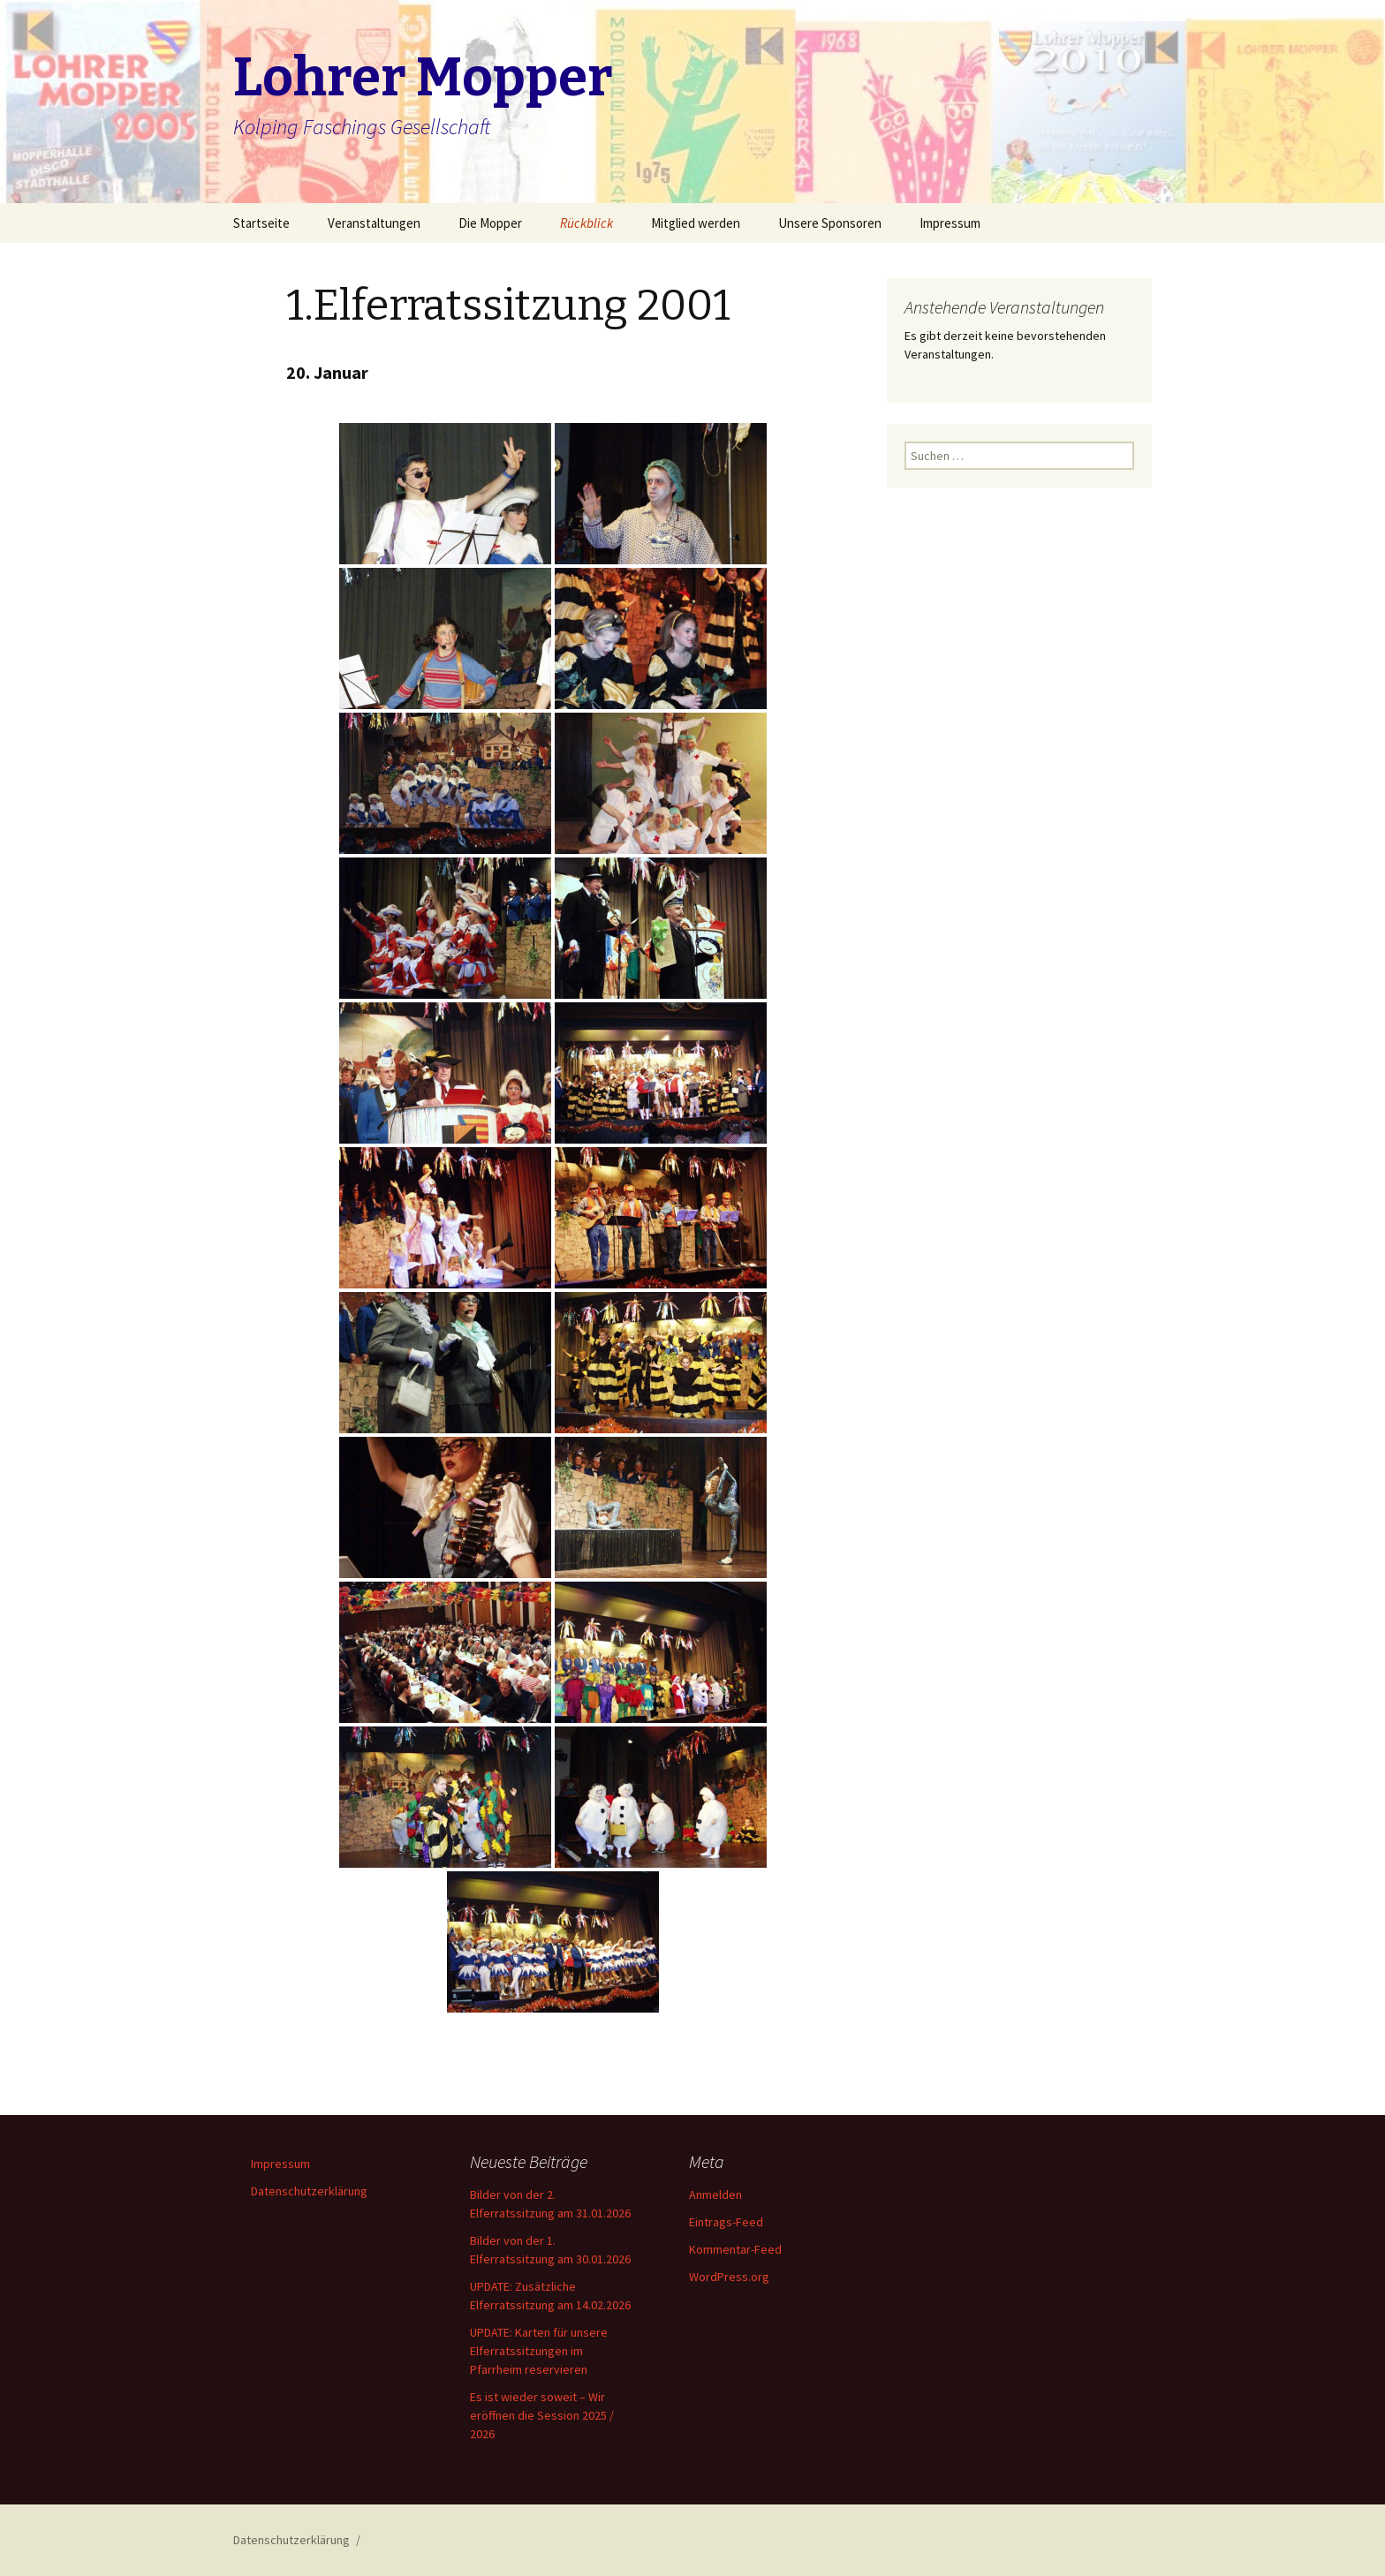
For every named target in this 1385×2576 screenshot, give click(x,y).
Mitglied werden (695, 223)
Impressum (950, 223)
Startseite (261, 223)
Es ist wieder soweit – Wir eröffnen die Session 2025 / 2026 (542, 2415)
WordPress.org (729, 2277)
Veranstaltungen (374, 223)
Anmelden (715, 2194)
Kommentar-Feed (735, 2249)
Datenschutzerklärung (309, 2191)
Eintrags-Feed (726, 2222)
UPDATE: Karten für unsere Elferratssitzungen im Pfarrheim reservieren (539, 2350)
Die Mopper (490, 223)
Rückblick (586, 223)
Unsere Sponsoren (830, 223)
